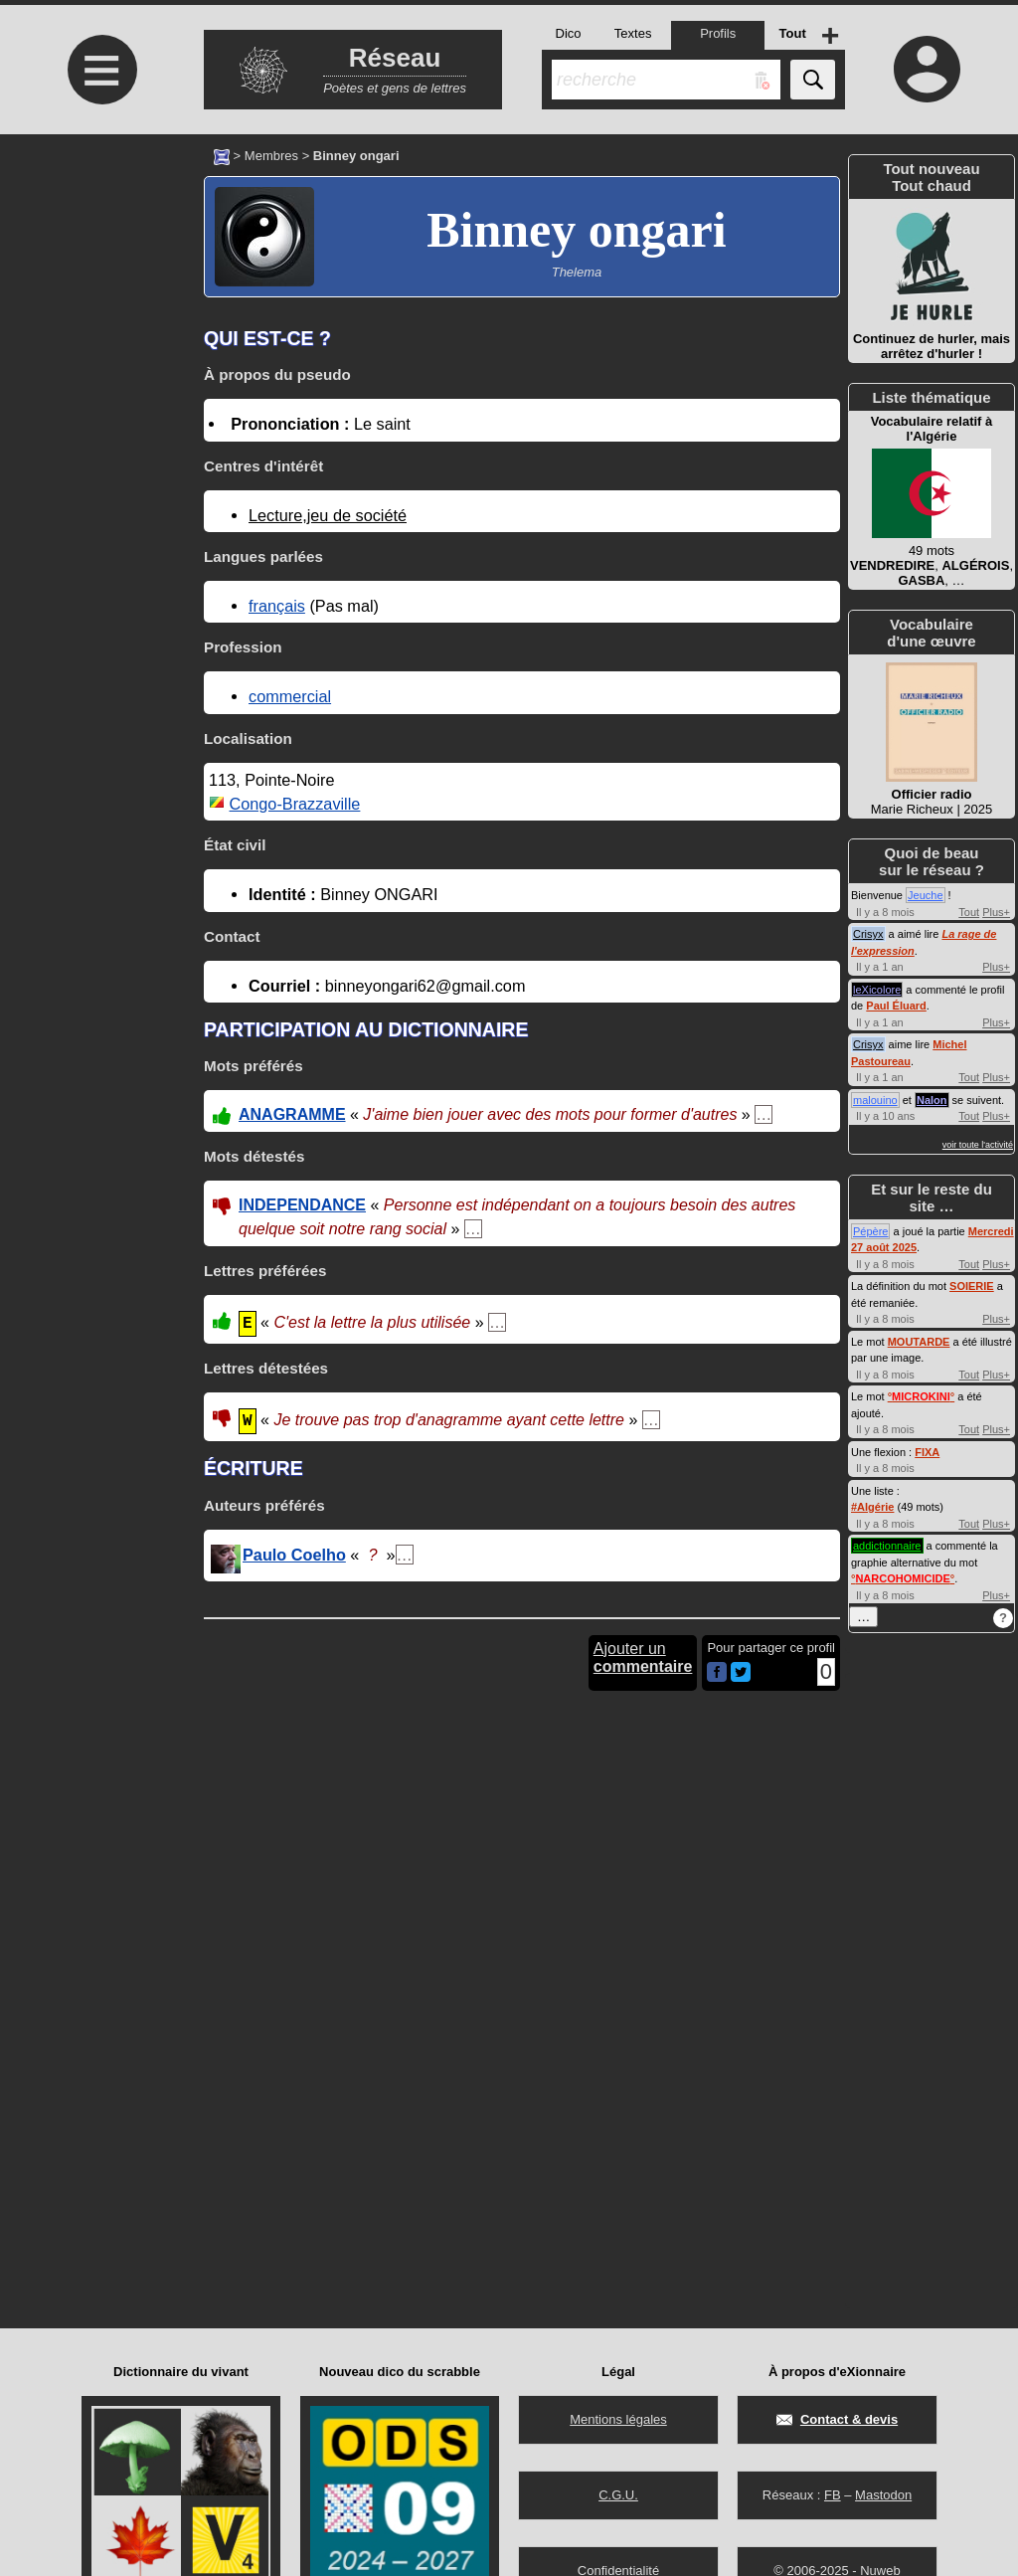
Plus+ (996, 912)
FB (832, 2494)
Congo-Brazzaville (295, 804)
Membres (271, 155)
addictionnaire (887, 1546)
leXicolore (877, 990)
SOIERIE (971, 1286)
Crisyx (868, 934)
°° (921, 1396)
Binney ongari (576, 230)
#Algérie (872, 1507)
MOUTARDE (919, 1342)
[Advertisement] (99, 301)
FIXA (927, 1452)
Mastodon (883, 2494)
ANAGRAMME (292, 1114)
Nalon (932, 1100)
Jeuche (925, 895)
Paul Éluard (896, 1006)
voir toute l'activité (977, 1145)
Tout (968, 912)
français (277, 606)
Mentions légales (618, 2419)
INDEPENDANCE (302, 1204)
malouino (875, 1100)
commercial (290, 696)
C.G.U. (618, 2494)
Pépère (870, 1231)
